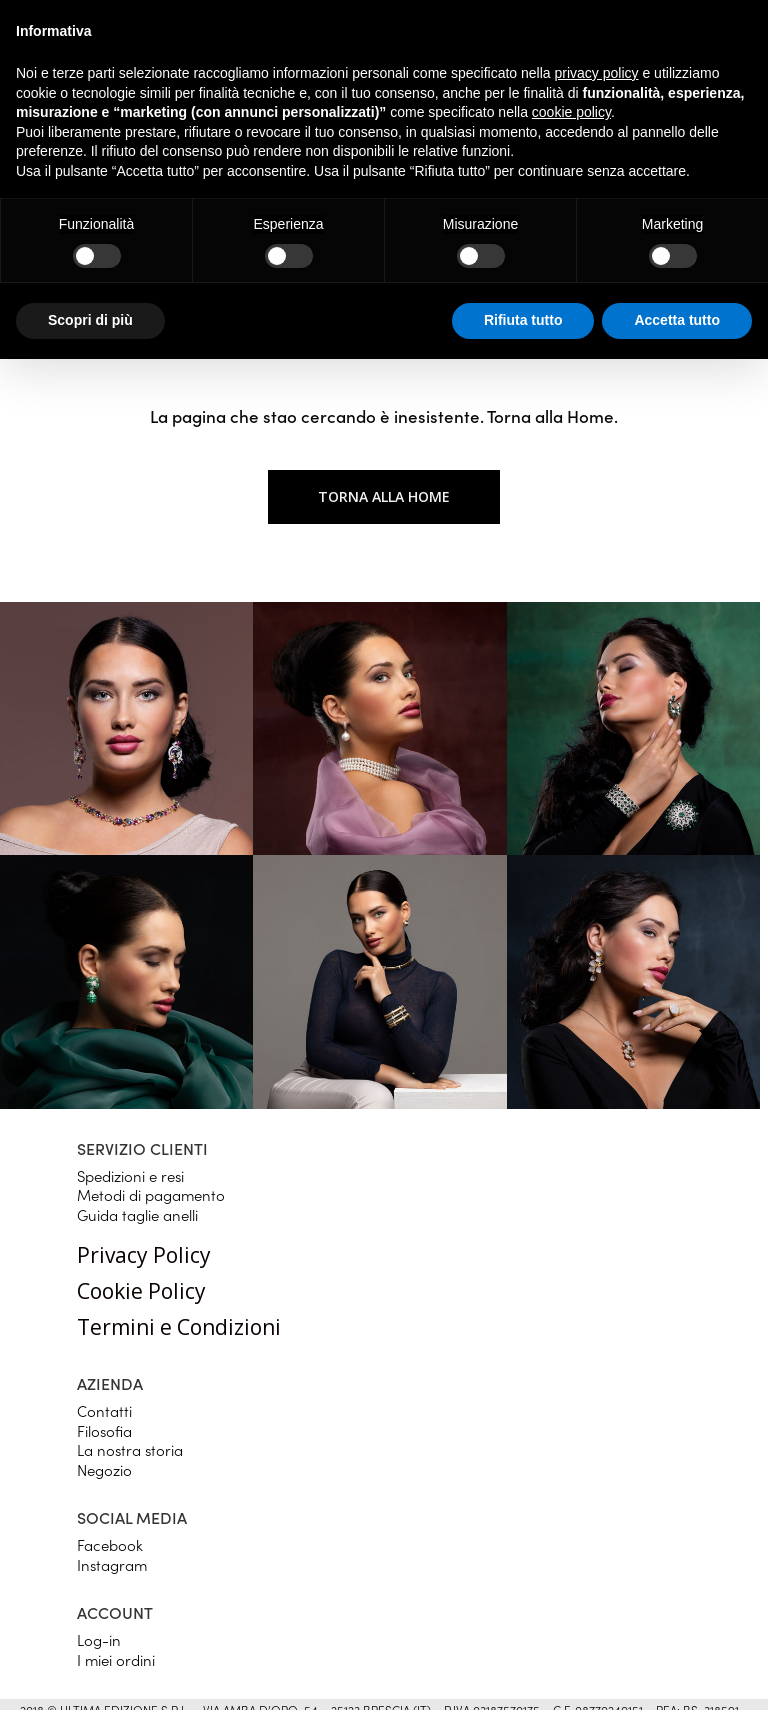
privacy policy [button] (597, 73)
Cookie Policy (141, 1291)
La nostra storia (130, 1449)
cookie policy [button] (571, 112)
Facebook (110, 1544)
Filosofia (104, 1430)
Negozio (104, 1469)
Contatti (104, 1410)
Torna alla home (384, 496)
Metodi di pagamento (151, 1194)
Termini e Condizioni (179, 1327)
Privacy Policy (144, 1255)
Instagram (112, 1564)
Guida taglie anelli (137, 1214)
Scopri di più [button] (90, 320)
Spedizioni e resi (130, 1175)
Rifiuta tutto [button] (523, 320)
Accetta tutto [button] (677, 320)
